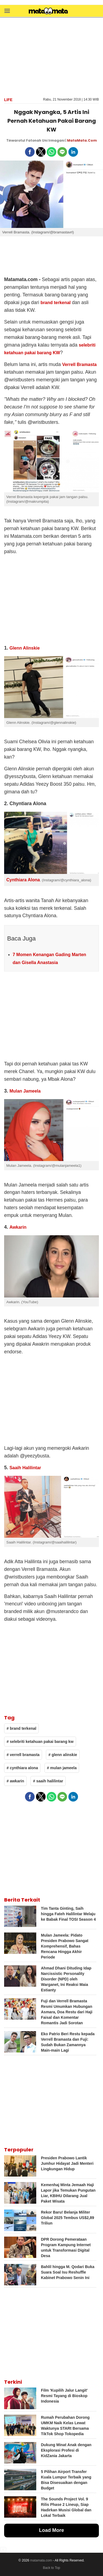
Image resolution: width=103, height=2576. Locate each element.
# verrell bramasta (23, 1754)
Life (8, 100)
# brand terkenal (21, 1728)
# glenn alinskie (62, 1754)
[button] (7, 10)
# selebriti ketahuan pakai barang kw (40, 1741)
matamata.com (41, 2560)
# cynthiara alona (22, 1768)
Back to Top (51, 2568)
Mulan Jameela (24, 1091)
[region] (51, 56)
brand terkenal (55, 302)
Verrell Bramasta (79, 364)
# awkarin (15, 1781)
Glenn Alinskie (24, 648)
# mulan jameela (62, 1768)
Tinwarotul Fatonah (23, 140)
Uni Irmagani (53, 140)
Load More (51, 2530)
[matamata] (48, 11)
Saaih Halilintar (25, 1467)
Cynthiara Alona (23, 879)
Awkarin (17, 1227)
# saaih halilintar (48, 1781)
